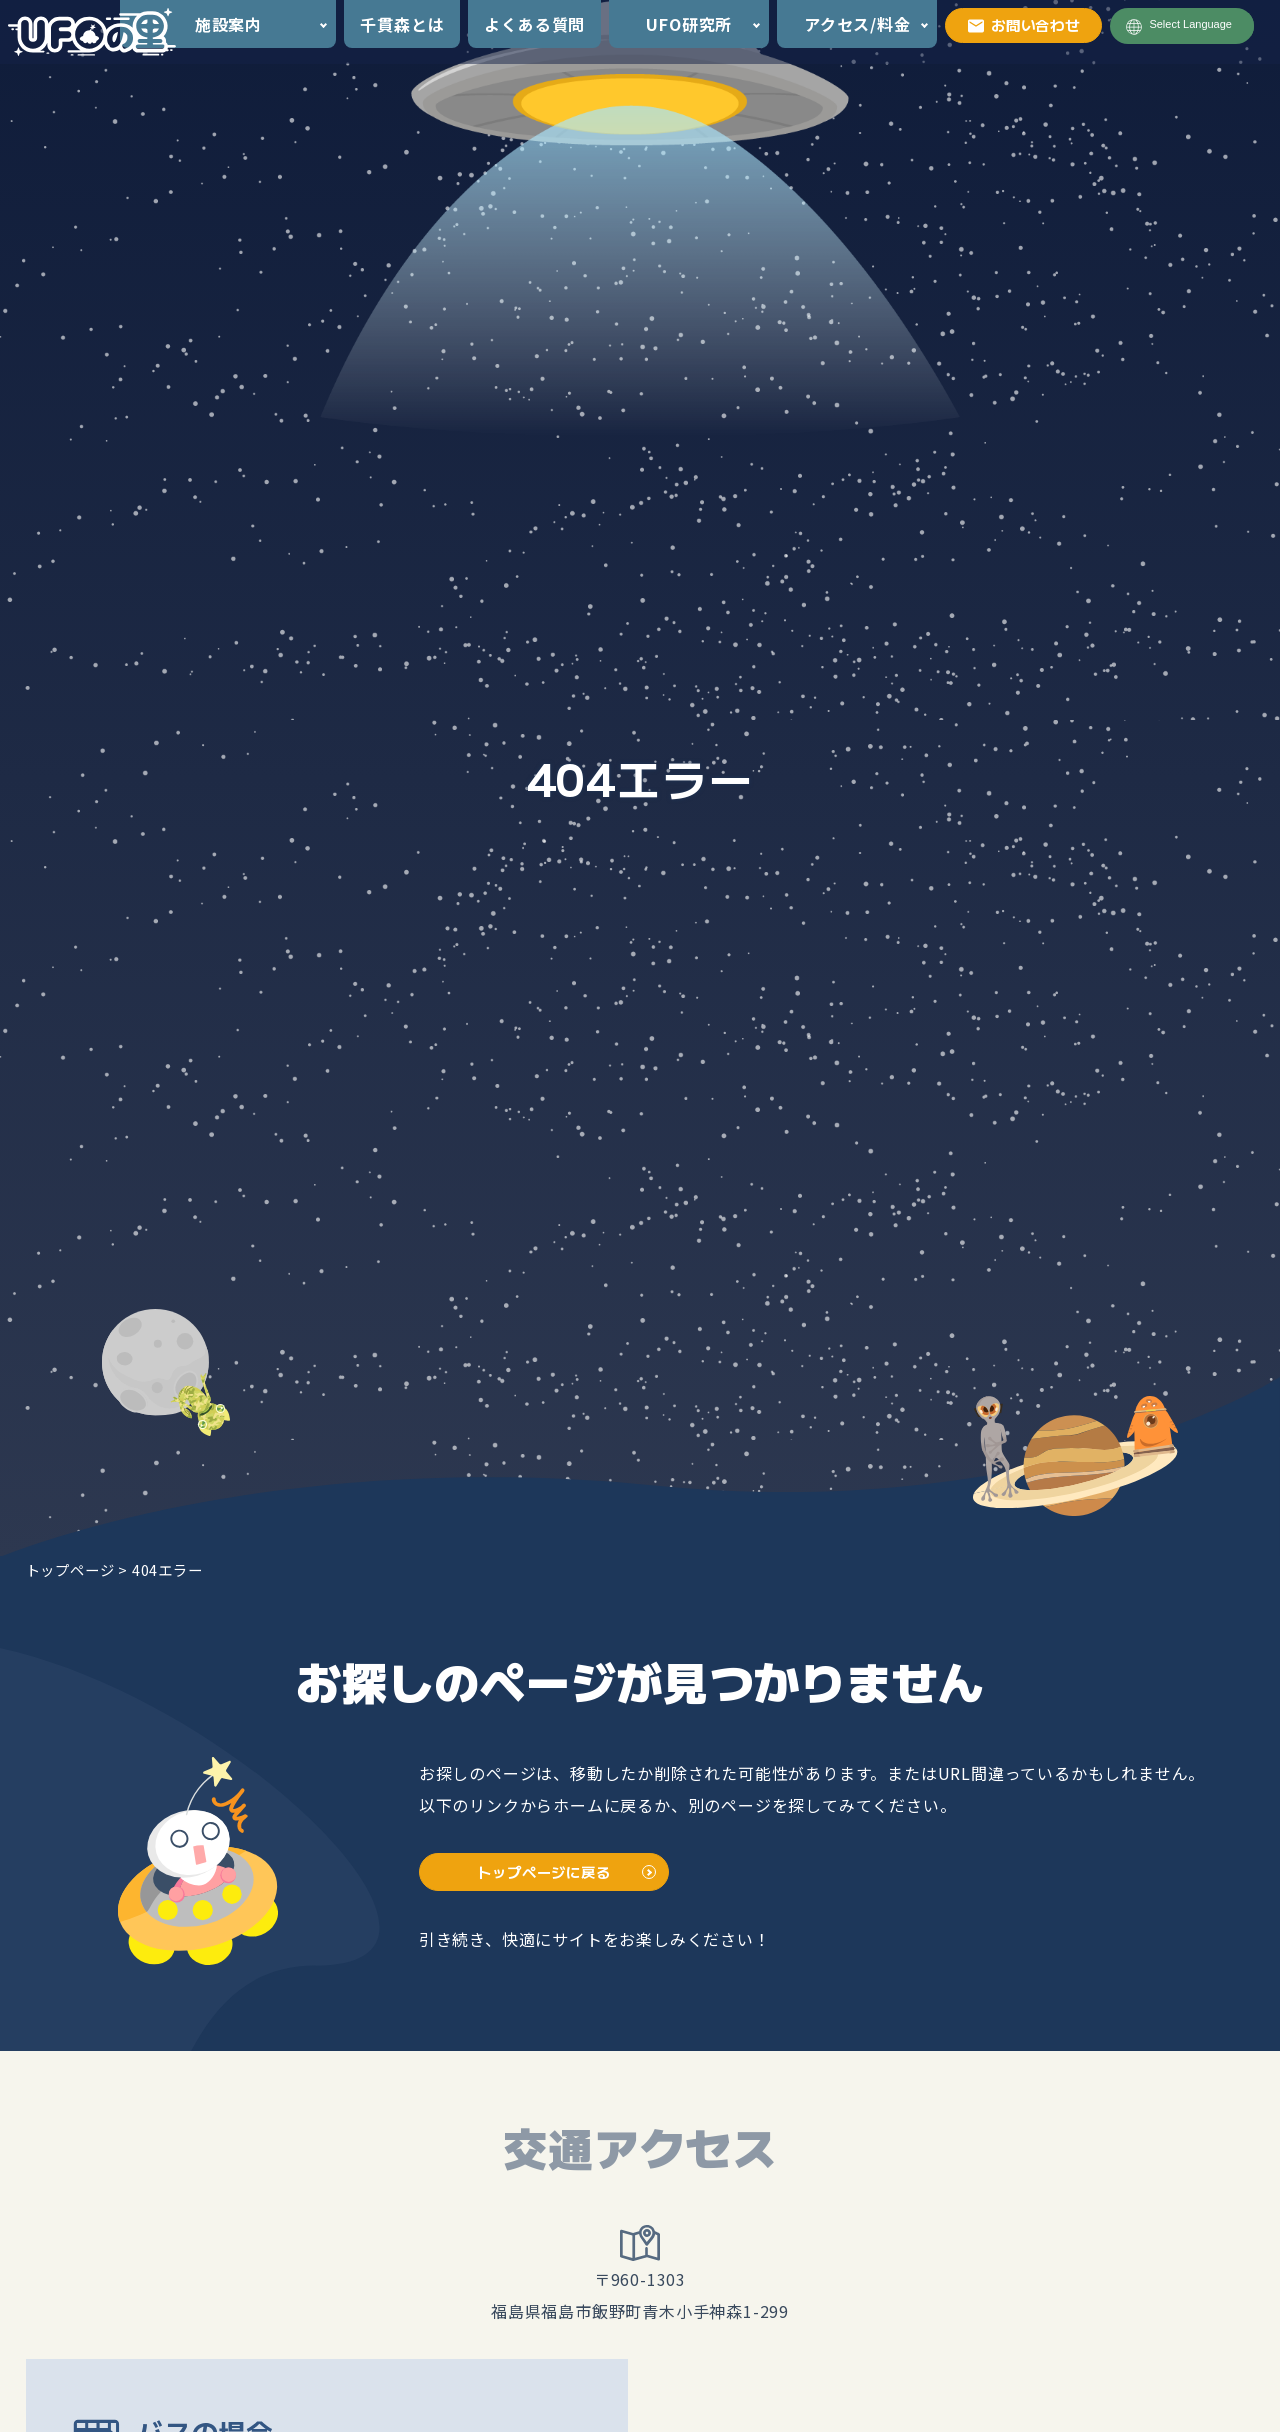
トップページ (70, 1569)
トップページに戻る (543, 1871)
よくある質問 (534, 24)
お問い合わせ (1024, 24)
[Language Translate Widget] (1200, 24)
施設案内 (228, 24)
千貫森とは (402, 24)
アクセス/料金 (857, 24)
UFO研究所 (689, 24)
